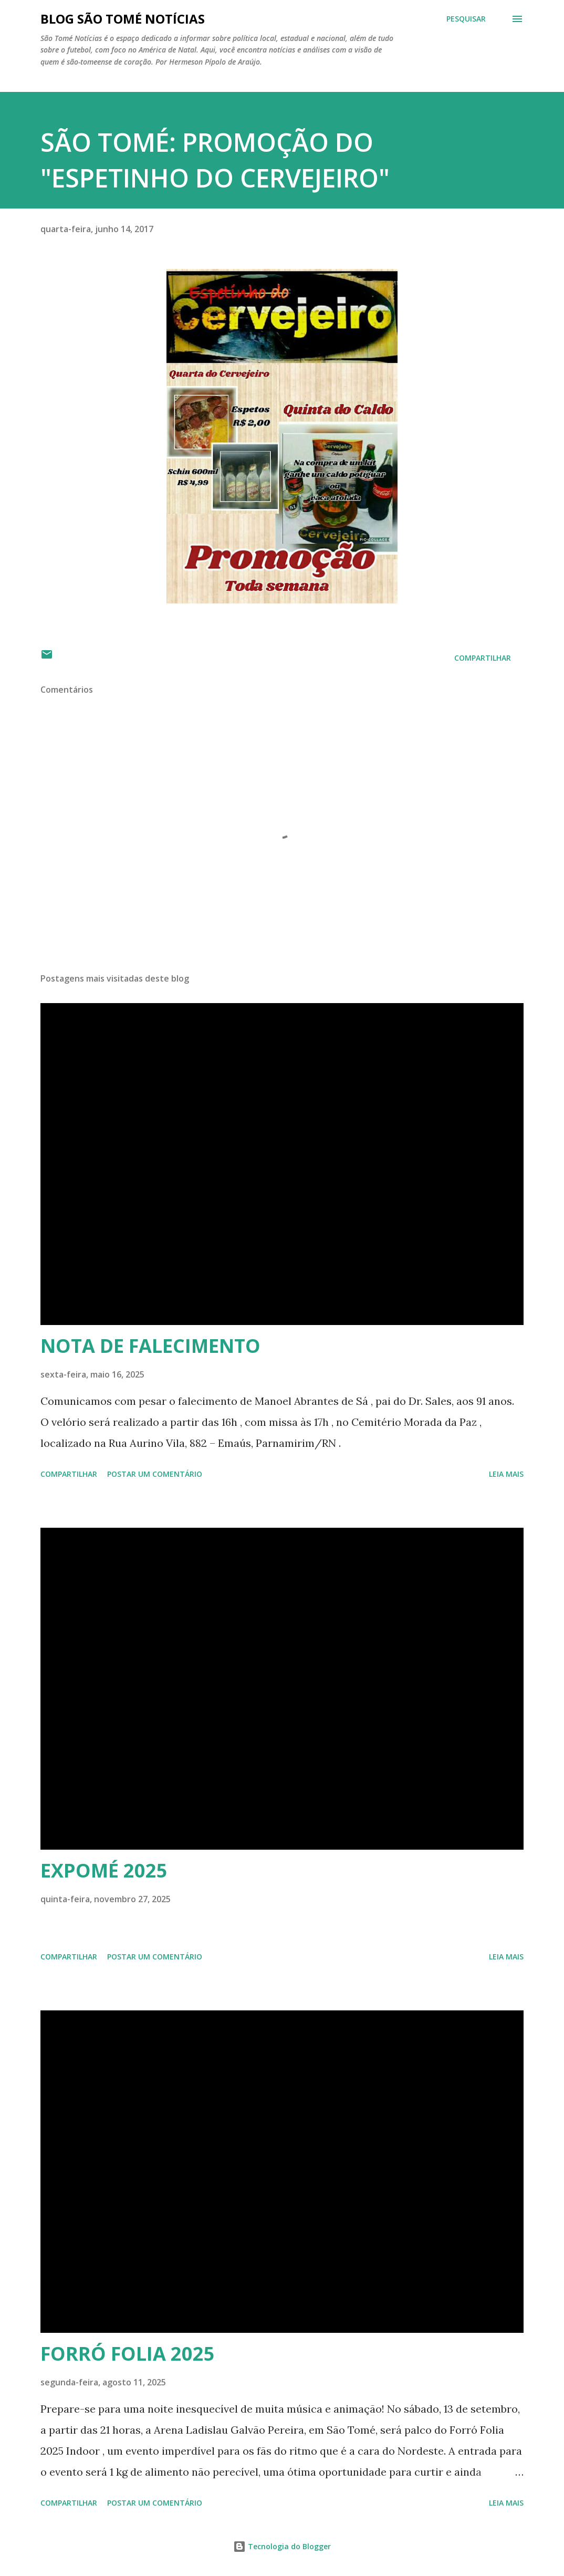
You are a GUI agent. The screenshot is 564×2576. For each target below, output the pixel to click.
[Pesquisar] (466, 19)
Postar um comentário (154, 1474)
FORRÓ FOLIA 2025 (127, 2353)
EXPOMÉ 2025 (104, 1870)
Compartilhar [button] (482, 658)
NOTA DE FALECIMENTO (150, 1346)
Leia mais (506, 1474)
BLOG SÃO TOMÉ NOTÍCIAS (122, 18)
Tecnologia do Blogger (282, 2546)
